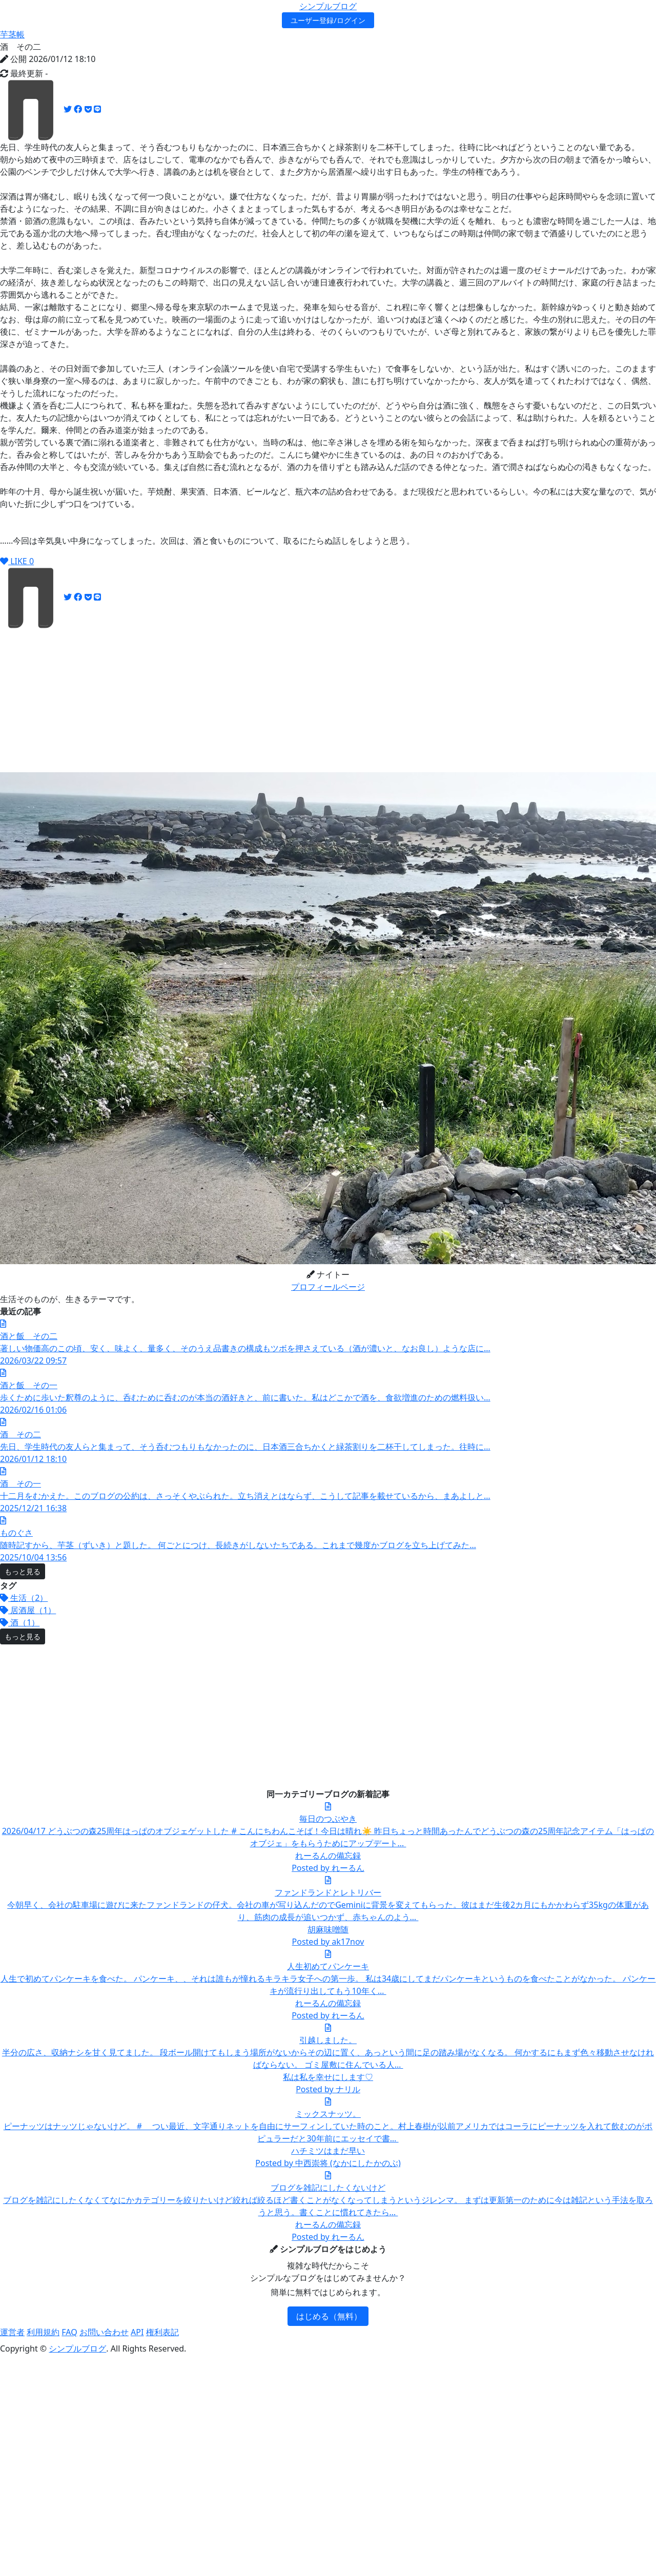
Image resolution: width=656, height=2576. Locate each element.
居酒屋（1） (28, 1610)
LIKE (17, 561)
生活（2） (24, 1597)
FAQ (69, 2332)
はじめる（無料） (329, 2316)
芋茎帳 (12, 34)
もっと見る (22, 1571)
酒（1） (19, 1622)
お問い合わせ (104, 2332)
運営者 (12, 2332)
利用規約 (43, 2332)
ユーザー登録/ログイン (328, 20)
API (137, 2332)
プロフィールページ (328, 1286)
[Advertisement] (203, 700)
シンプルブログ (328, 6)
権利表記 (162, 2332)
